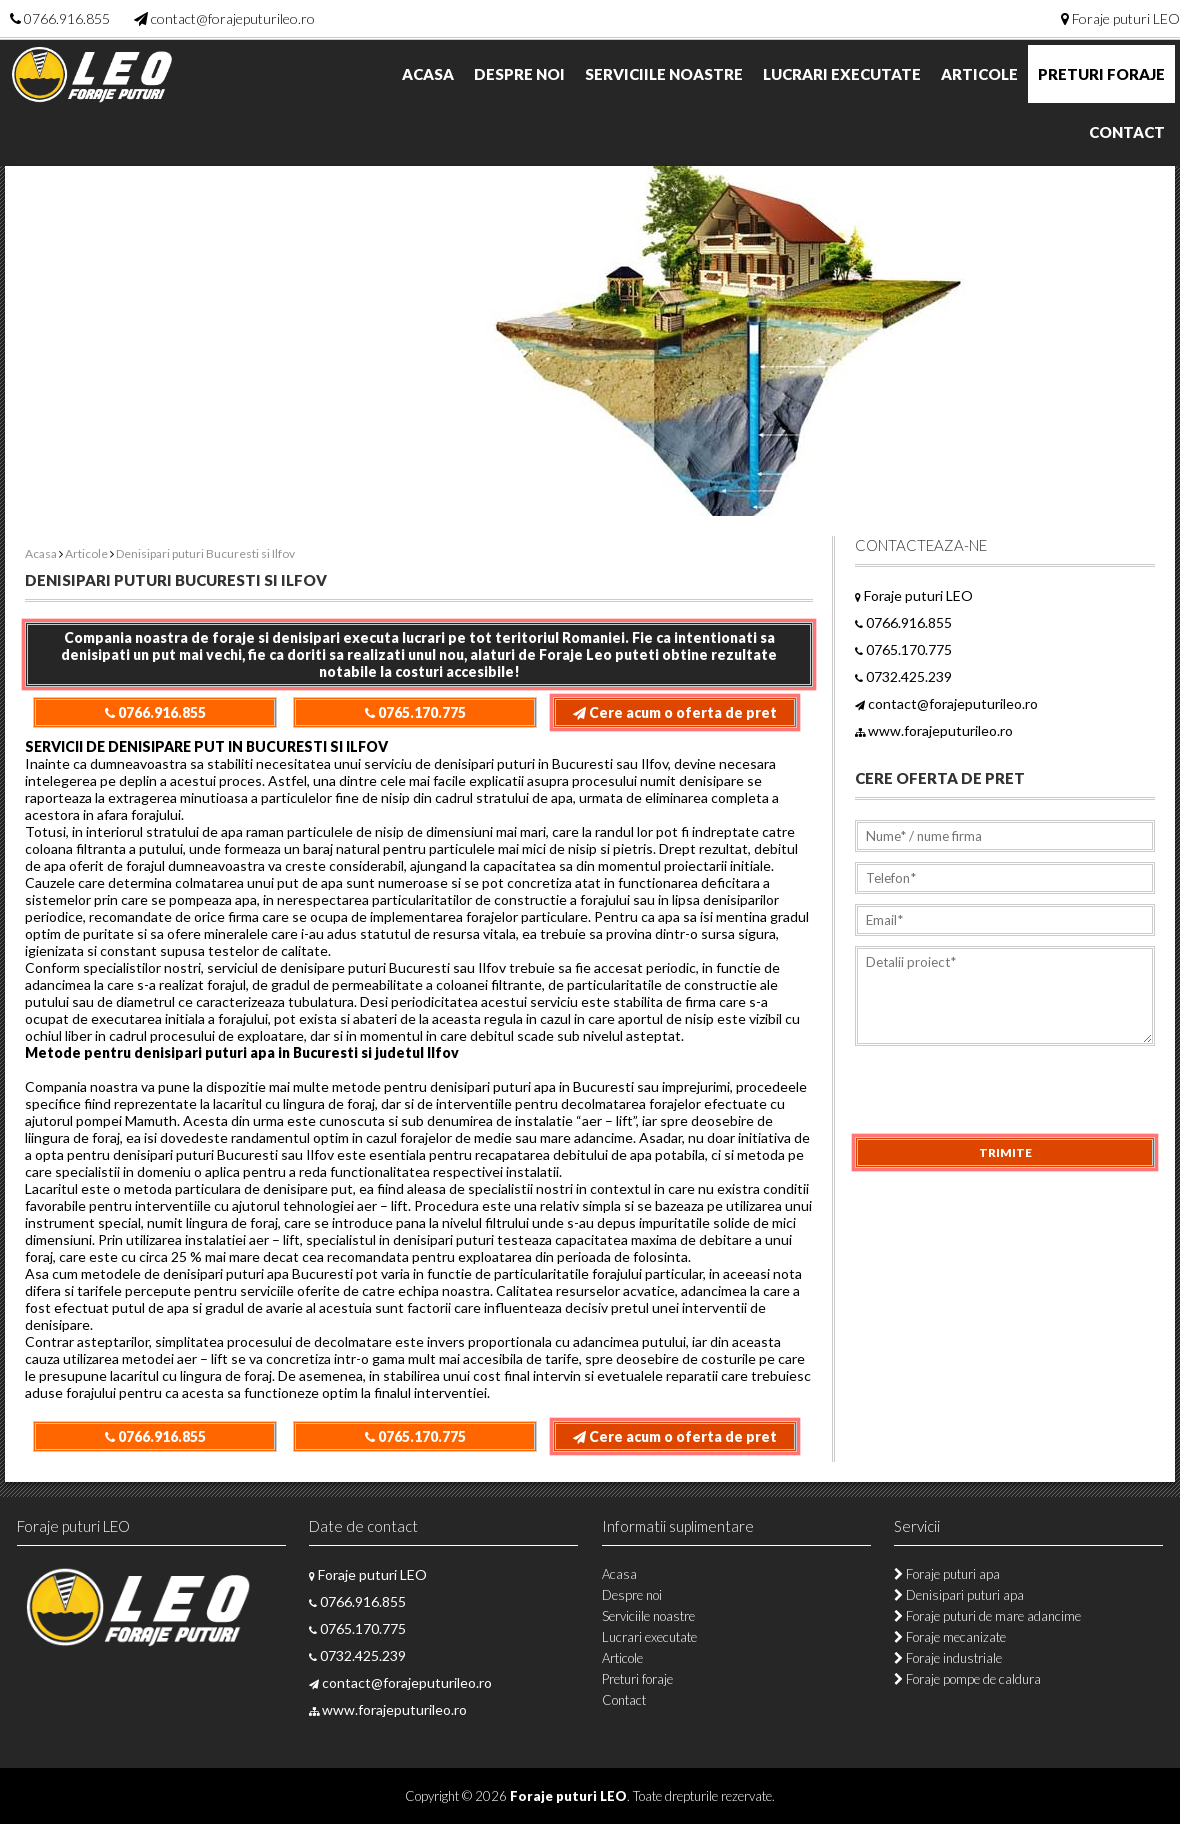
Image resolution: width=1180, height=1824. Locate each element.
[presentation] (1007, 1098)
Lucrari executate (842, 74)
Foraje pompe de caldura (967, 1679)
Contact (1127, 132)
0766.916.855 (67, 18)
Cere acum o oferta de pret (675, 712)
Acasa (428, 74)
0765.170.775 (415, 712)
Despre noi (519, 74)
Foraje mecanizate (950, 1637)
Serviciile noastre (664, 74)
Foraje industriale (948, 1658)
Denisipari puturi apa (959, 1595)
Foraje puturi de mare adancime (987, 1616)
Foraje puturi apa (947, 1574)
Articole (979, 74)
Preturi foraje (1101, 74)
